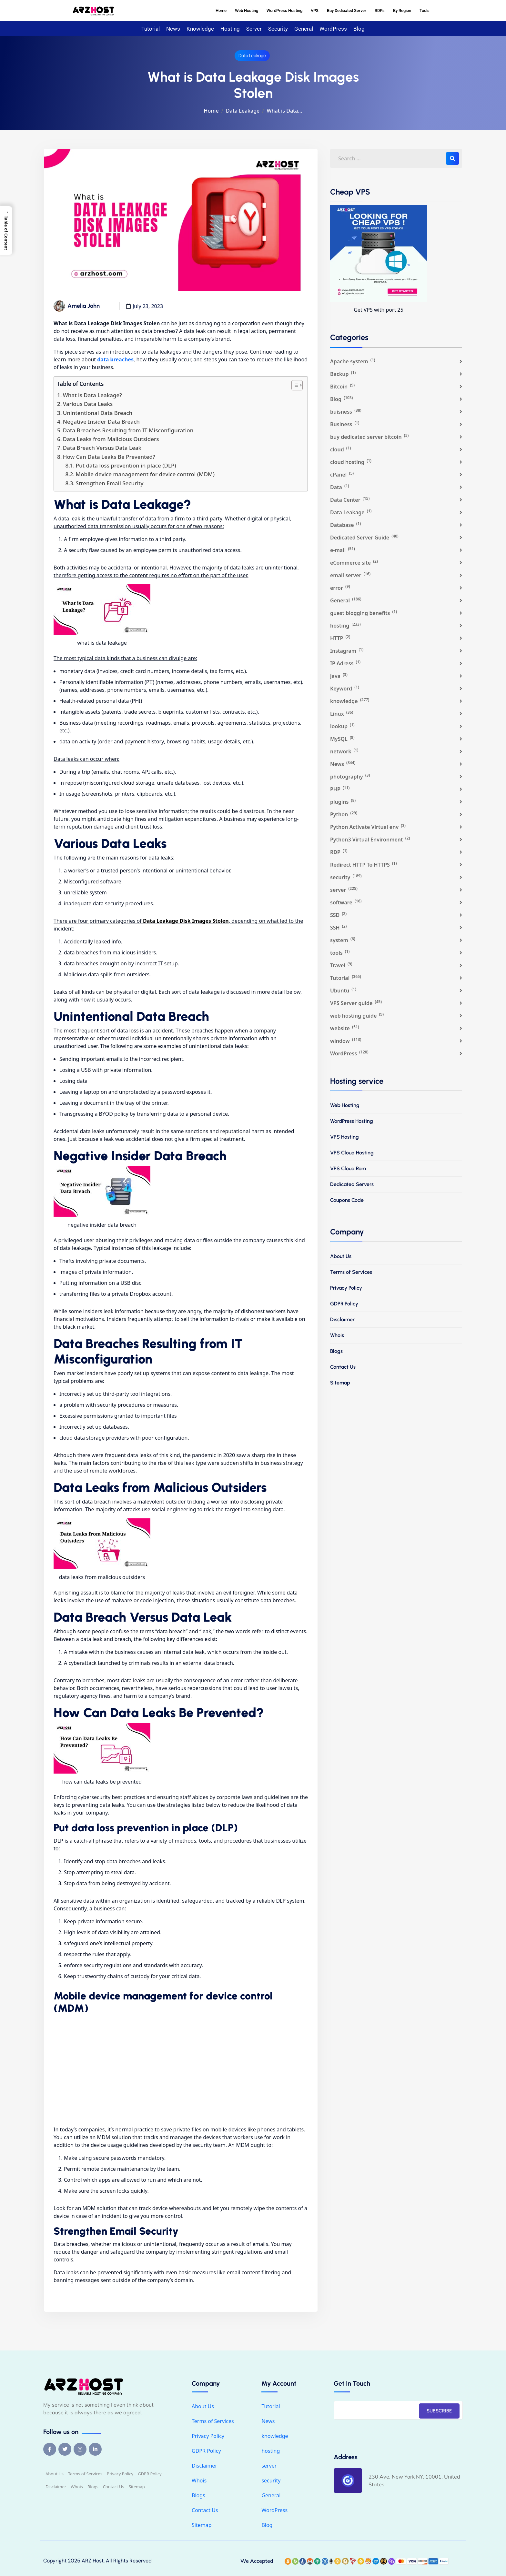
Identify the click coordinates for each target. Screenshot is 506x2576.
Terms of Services (351, 1272)
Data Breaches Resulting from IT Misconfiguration (128, 430)
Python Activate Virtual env (368, 826)
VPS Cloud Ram (348, 1168)
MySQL (342, 738)
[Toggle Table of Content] (294, 385)
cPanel (342, 474)
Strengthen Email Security (110, 483)
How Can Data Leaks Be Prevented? (109, 456)
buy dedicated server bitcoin (369, 436)
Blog (359, 28)
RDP (339, 852)
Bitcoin (342, 386)
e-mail (342, 550)
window (345, 1040)
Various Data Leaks (88, 404)
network (344, 751)
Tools (425, 10)
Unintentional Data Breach (98, 413)
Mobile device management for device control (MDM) (145, 474)
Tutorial (150, 28)
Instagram (346, 650)
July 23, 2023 (148, 306)
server (254, 28)
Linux (341, 713)
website (344, 1028)
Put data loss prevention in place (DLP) (126, 465)
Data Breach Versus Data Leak (102, 447)
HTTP (340, 638)
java (339, 675)
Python (343, 814)
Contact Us (343, 1367)
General (303, 28)
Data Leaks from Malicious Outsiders (111, 439)
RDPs (380, 10)
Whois (337, 1335)
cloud (340, 449)
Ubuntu (343, 990)
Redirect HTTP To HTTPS (363, 864)
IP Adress (345, 663)
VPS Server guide (356, 1003)
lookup (342, 726)
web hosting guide (357, 1015)
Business (344, 424)
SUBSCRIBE (439, 2411)
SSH (338, 927)
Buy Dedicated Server (346, 10)
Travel (341, 965)
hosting (230, 28)
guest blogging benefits (363, 613)
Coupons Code (347, 1200)
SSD (338, 915)
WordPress (333, 28)
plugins (343, 801)
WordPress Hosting (284, 10)
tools (339, 952)
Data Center (349, 499)
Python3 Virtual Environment (370, 839)
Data (339, 487)
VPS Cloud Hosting (352, 1153)
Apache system (352, 361)
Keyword (344, 688)
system (342, 940)
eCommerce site (354, 562)
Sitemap (340, 1383)
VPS (315, 10)
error (340, 587)
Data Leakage (252, 55)
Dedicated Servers (352, 1184)
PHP (339, 789)
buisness (345, 411)
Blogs (336, 1351)
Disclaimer (342, 1319)
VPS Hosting (344, 1137)
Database (345, 524)
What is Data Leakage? (92, 395)
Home (221, 10)
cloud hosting (350, 462)
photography (350, 776)
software (346, 902)
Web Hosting (246, 10)
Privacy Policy (346, 1288)
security (278, 28)
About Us (340, 1256)
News (173, 28)
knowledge (200, 28)
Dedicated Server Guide (364, 537)
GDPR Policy (344, 1304)
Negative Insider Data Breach (101, 421)
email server (350, 575)
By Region (402, 10)
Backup (343, 373)
